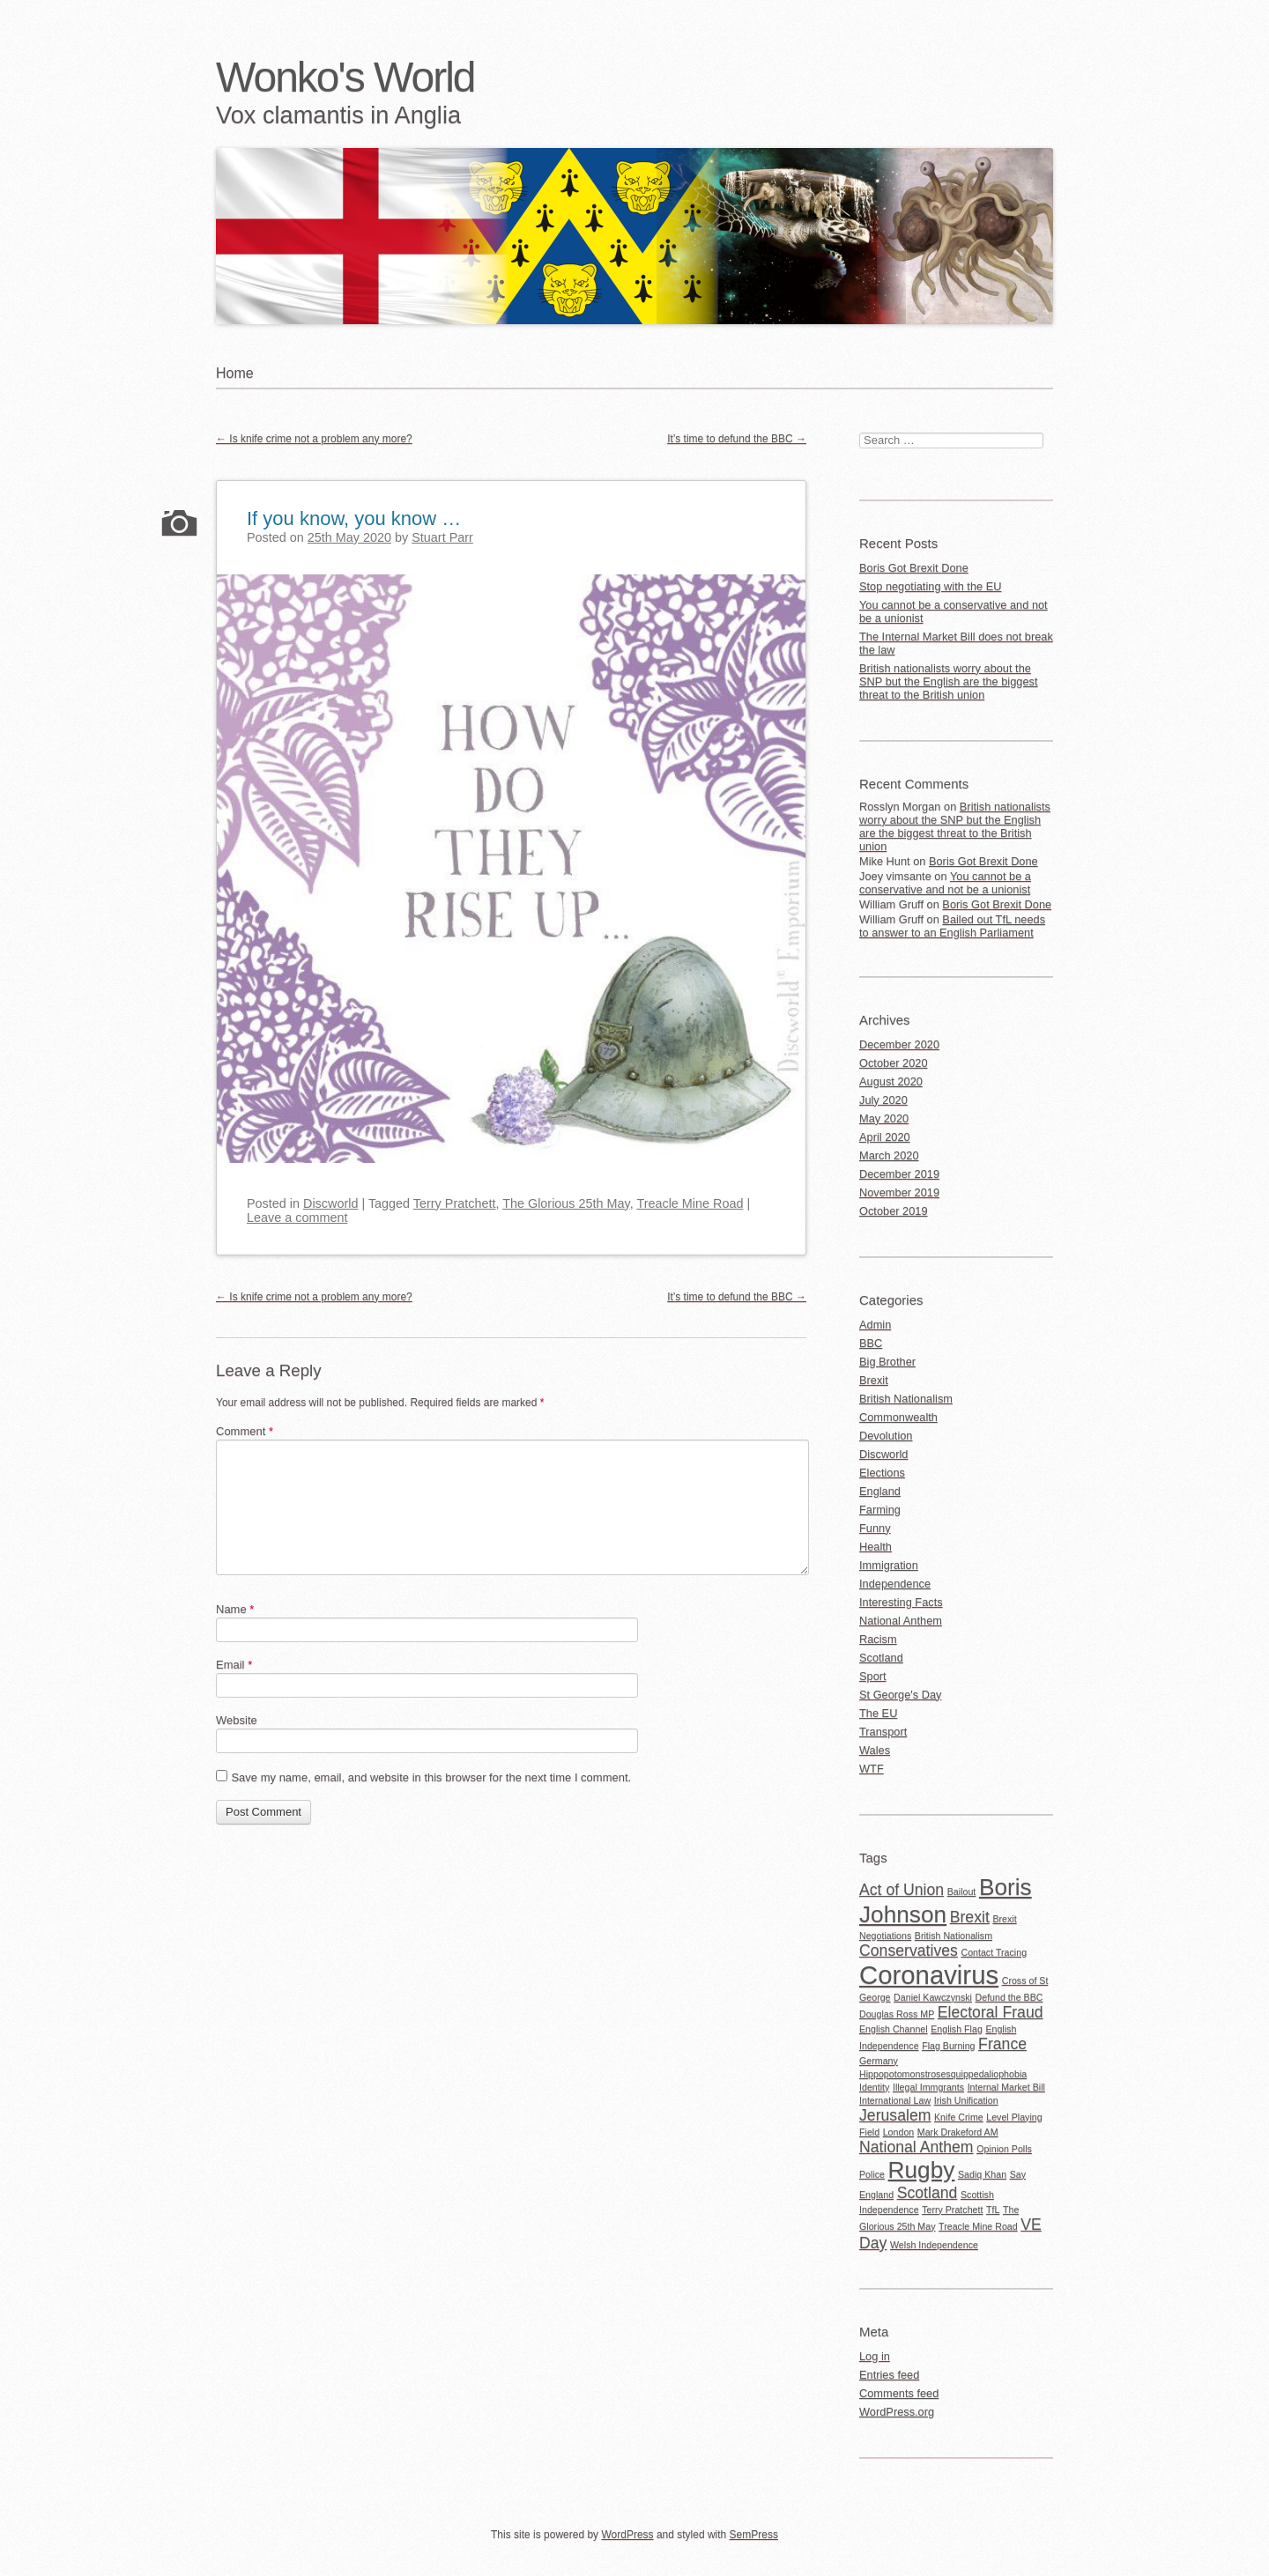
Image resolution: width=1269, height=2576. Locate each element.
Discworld (330, 1203)
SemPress (754, 2534)
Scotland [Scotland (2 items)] (927, 2193)
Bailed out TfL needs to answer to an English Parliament (952, 926)
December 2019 (899, 1174)
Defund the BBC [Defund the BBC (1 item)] (1009, 1997)
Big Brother (887, 1361)
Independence (895, 1583)
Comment (244, 1431)
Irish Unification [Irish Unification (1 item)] (966, 2100)
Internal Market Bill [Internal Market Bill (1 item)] (1006, 2087)
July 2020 (883, 1100)
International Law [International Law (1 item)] (895, 2100)
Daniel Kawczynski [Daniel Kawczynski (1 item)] (933, 1997)
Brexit (873, 1380)
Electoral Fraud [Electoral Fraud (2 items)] (990, 2012)
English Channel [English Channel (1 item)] (893, 2029)
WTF (871, 1768)
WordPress (627, 2534)
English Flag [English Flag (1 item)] (957, 2029)
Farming (880, 1509)
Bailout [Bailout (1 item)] (961, 1891)
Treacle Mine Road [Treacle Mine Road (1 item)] (978, 2226)
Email (234, 1664)
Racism (878, 1639)
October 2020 (893, 1063)
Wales (874, 1750)
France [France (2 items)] (1002, 2044)
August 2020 (891, 1081)
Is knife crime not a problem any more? (314, 439)
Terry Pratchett (454, 1203)
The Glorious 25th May (566, 1203)
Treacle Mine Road (689, 1203)
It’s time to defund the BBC (736, 439)
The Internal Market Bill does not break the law (956, 643)
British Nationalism (906, 1398)
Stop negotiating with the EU (930, 586)
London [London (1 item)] (899, 2132)
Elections (882, 1472)
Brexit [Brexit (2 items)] (970, 1917)
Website (236, 1720)
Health (875, 1546)
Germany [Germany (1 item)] (878, 2060)
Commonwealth (898, 1417)
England (880, 1491)
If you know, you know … (354, 518)
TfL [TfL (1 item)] (992, 2209)
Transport (883, 1731)
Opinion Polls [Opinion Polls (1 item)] (1004, 2148)
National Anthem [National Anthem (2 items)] (916, 2147)
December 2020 (899, 1044)
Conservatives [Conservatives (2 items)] (908, 1950)
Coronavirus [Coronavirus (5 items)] (928, 1974)
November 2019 (899, 1192)
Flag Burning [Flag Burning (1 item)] (948, 2045)
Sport (873, 1676)
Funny (875, 1528)
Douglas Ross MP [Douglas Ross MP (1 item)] (896, 2014)
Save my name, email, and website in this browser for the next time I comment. (431, 1777)
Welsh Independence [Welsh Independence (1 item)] (934, 2244)
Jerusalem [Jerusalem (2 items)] (895, 2115)
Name (235, 1609)
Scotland (881, 1657)
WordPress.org (896, 2411)
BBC (870, 1343)
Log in (874, 2356)
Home (235, 373)
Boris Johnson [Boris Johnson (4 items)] (945, 1901)
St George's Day (900, 1694)
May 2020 (884, 1118)
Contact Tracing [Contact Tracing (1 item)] (994, 1952)
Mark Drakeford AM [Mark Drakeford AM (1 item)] (957, 2132)
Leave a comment (297, 1217)
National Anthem (900, 1620)
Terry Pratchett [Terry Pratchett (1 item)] (952, 2209)
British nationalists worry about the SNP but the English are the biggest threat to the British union (948, 681)
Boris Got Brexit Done (913, 567)
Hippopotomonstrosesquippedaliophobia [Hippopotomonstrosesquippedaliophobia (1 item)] (943, 2074)
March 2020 (889, 1155)
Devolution (885, 1435)
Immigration (888, 1565)
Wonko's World (345, 77)
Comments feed (899, 2393)
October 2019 (893, 1211)
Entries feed (889, 2374)
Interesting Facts (901, 1602)
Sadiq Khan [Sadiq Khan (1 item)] (982, 2174)
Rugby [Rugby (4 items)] (921, 2170)
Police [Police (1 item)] (872, 2174)
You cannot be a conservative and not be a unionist (953, 611)
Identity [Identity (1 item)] (874, 2087)
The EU (878, 1713)
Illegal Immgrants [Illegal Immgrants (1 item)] (928, 2087)
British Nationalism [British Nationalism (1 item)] (953, 1935)
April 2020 (884, 1137)
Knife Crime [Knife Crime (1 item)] (958, 2117)
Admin (875, 1324)
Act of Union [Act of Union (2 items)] (901, 1890)
